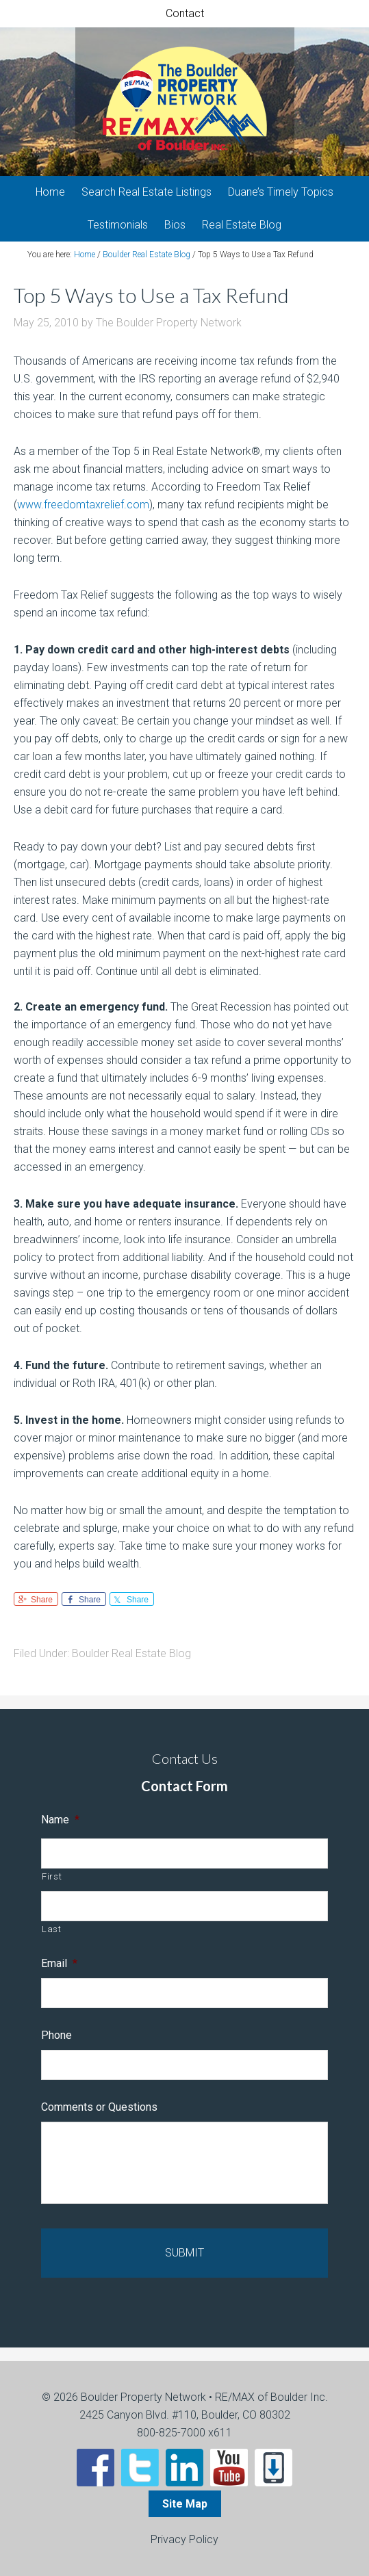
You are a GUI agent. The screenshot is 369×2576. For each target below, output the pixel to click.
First (52, 1876)
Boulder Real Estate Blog (131, 1653)
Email (59, 1963)
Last (52, 1929)
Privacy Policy (184, 2539)
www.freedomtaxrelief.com (83, 504)
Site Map (184, 2503)
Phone (56, 2035)
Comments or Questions (99, 2106)
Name (60, 1819)
